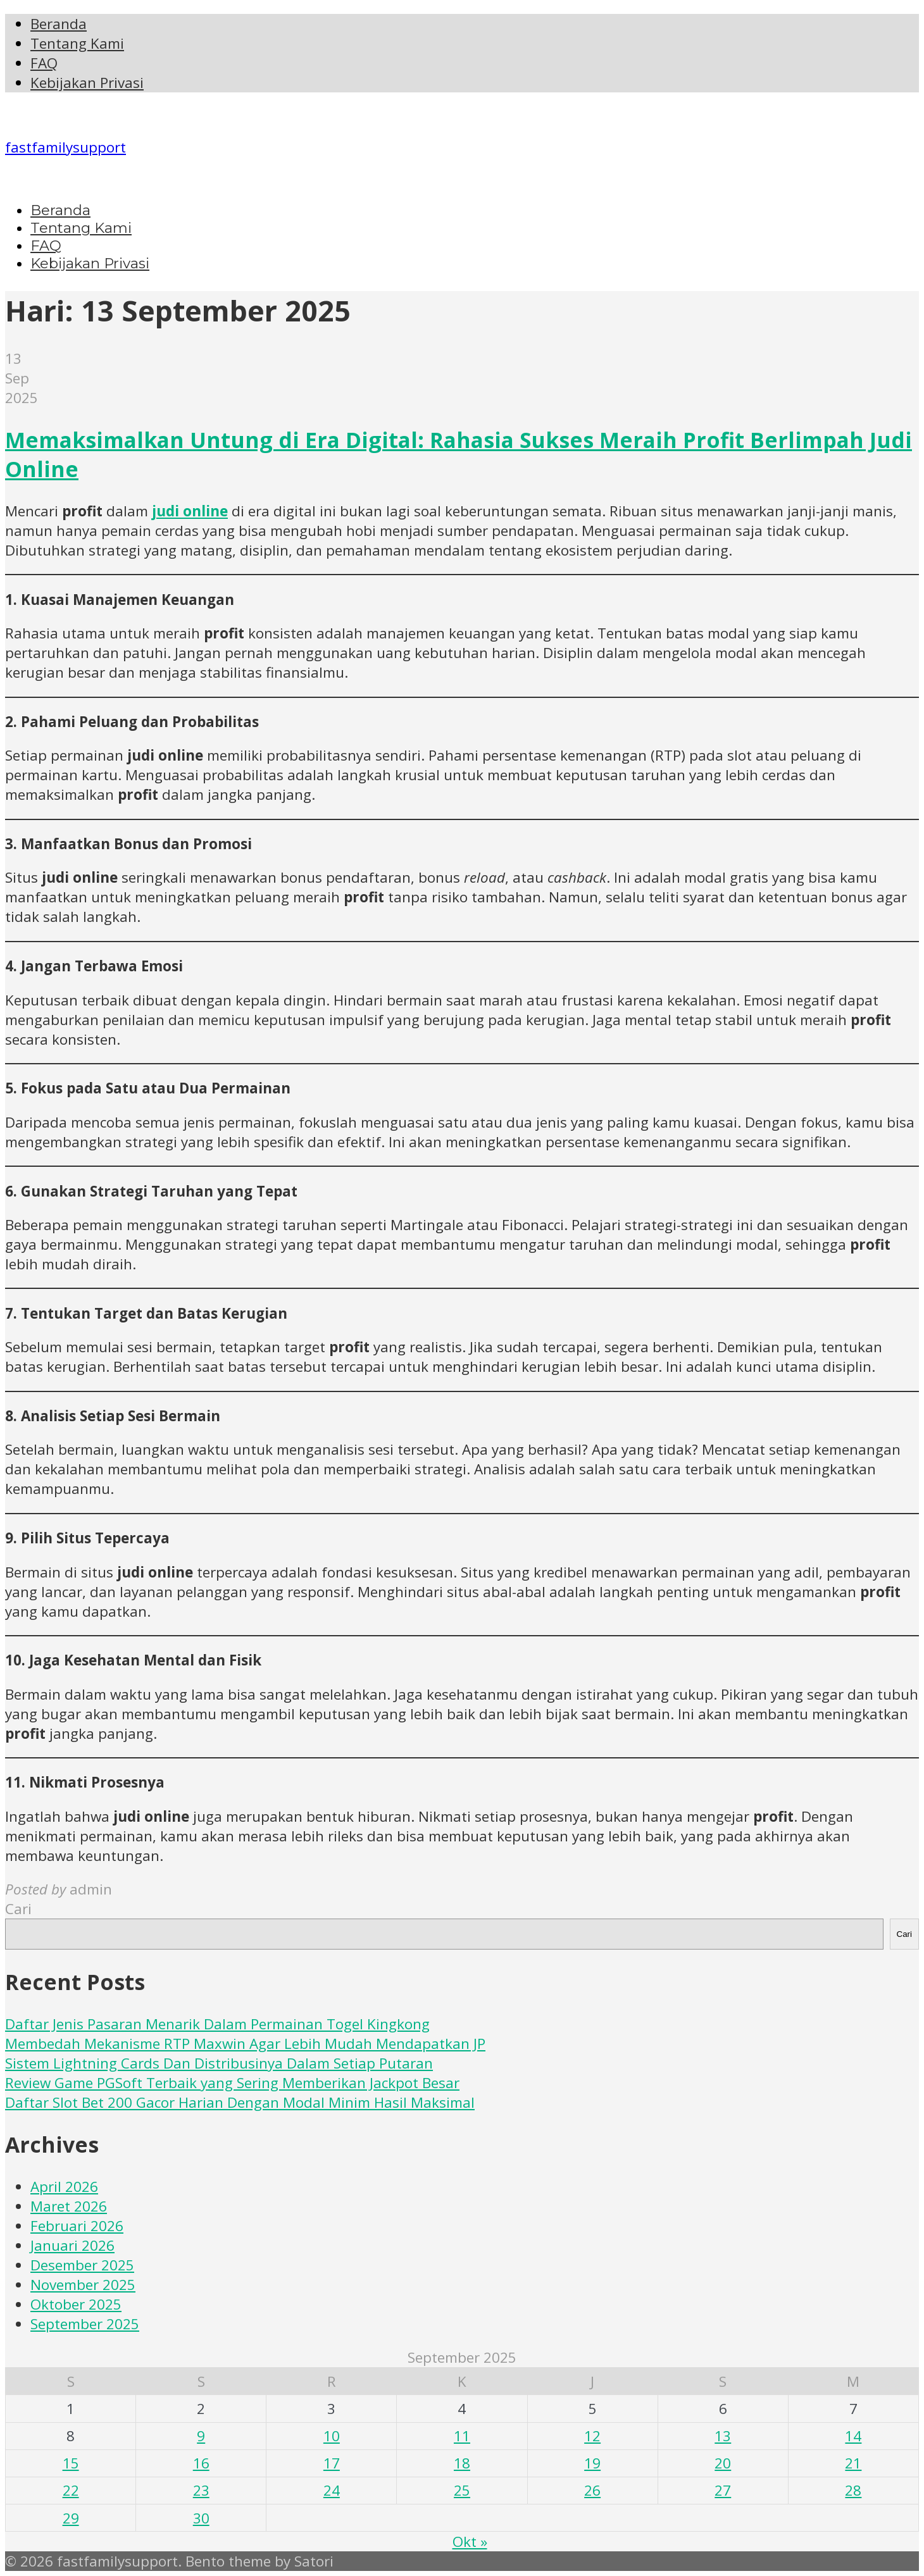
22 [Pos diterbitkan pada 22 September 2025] (71, 2490)
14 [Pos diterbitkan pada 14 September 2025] (853, 2436)
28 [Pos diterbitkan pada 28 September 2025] (853, 2490)
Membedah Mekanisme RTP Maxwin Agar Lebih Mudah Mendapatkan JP (245, 2043)
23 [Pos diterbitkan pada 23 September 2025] (201, 2490)
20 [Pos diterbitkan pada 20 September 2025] (723, 2463)
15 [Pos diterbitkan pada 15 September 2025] (71, 2463)
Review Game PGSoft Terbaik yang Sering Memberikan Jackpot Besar (232, 2083)
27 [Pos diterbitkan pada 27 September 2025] (723, 2490)
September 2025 (84, 2324)
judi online (190, 511)
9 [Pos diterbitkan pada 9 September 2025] (201, 2436)
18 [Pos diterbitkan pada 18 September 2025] (462, 2463)
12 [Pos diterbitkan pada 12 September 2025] (592, 2436)
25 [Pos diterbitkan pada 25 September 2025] (462, 2490)
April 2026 (64, 2186)
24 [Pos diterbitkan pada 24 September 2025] (331, 2490)
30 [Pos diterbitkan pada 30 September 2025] (201, 2518)
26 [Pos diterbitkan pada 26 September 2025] (592, 2490)
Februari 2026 (76, 2226)
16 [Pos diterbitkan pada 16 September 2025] (201, 2463)
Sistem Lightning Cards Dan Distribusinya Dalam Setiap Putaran (219, 2063)
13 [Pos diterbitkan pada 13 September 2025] (723, 2436)
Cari (18, 1909)
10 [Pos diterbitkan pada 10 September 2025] (331, 2436)
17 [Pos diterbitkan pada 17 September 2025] (331, 2463)
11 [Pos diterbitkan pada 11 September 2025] (462, 2436)
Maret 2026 (68, 2206)
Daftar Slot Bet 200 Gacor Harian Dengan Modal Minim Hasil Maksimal (240, 2102)
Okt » (470, 2541)
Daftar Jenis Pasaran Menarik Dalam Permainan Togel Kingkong (217, 2024)
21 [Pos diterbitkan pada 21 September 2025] (853, 2463)
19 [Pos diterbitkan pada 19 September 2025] (592, 2463)
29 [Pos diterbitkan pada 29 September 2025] (71, 2518)
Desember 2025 (82, 2265)
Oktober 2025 (76, 2304)
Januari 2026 (72, 2245)
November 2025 (82, 2284)
